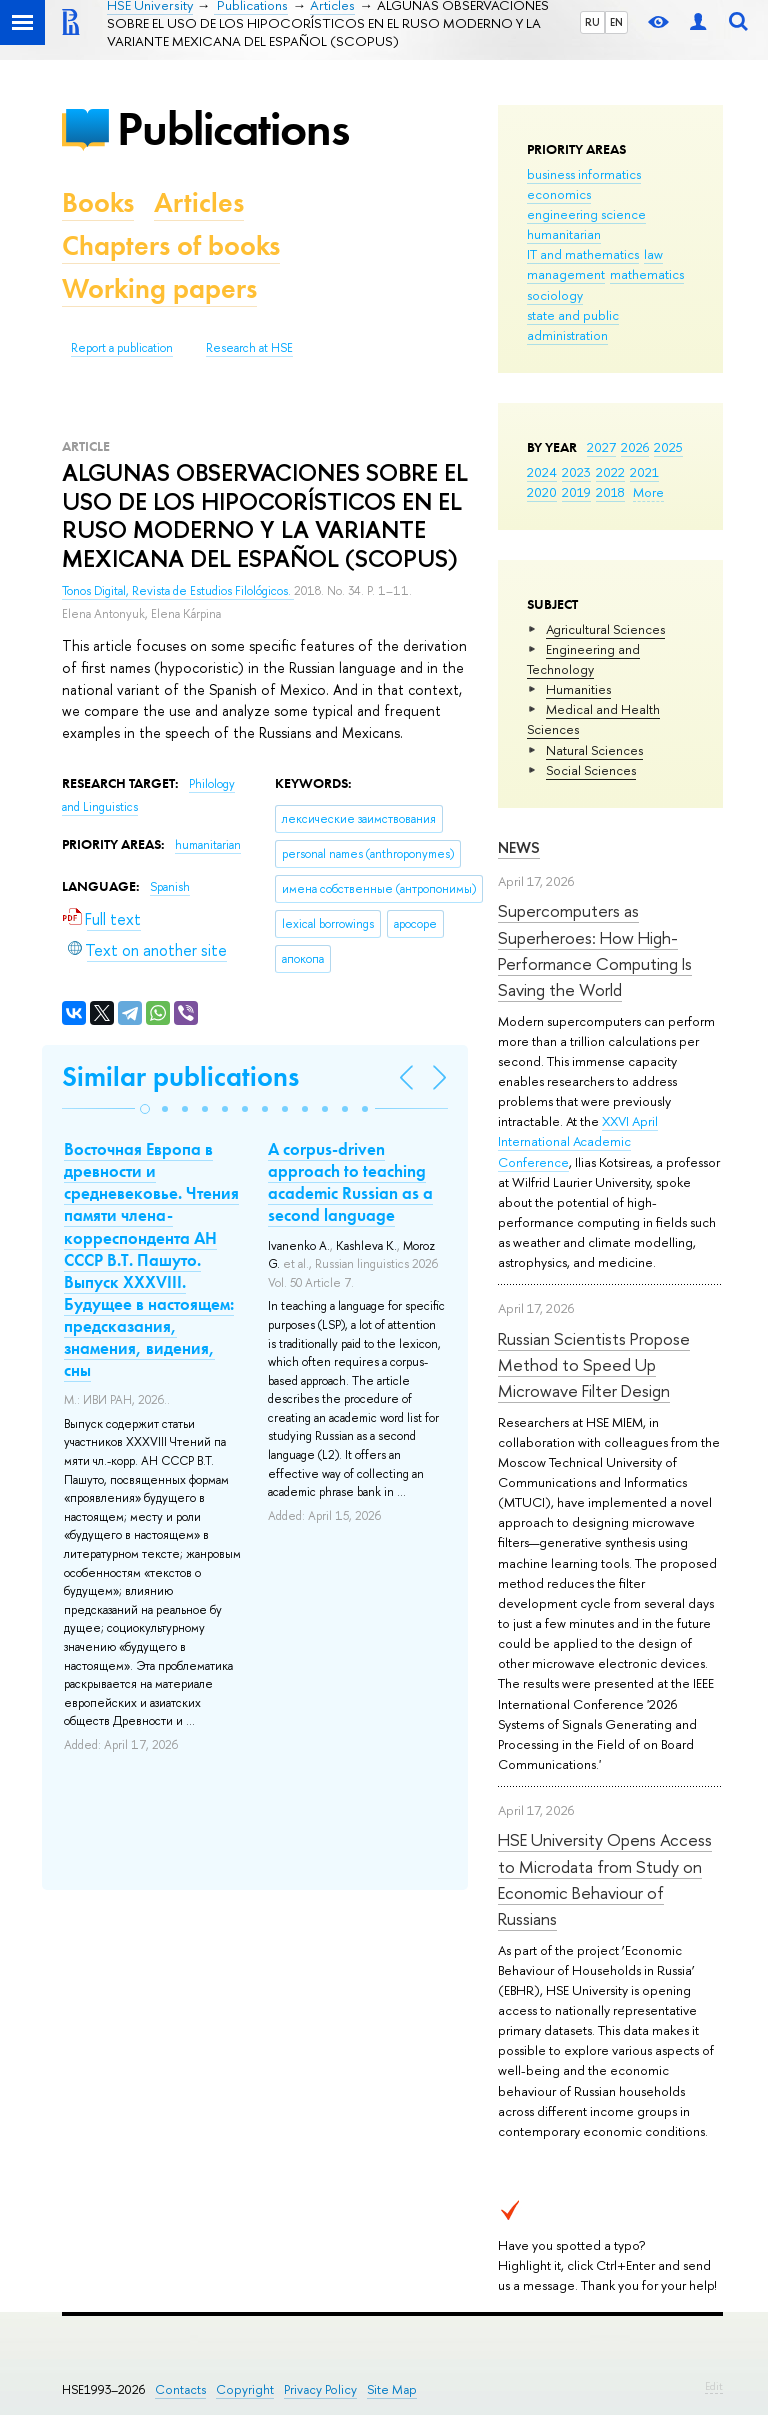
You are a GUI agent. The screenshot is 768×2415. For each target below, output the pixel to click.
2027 (601, 447)
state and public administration (573, 325)
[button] (145, 1109)
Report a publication (122, 348)
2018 (610, 492)
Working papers (159, 288)
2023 (576, 472)
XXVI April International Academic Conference (578, 1141)
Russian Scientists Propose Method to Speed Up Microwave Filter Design (594, 1365)
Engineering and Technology (583, 659)
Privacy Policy (320, 2389)
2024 (542, 472)
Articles (199, 202)
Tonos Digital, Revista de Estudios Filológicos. (178, 591)
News (519, 847)
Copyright (245, 2389)
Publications (233, 128)
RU (592, 22)
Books (98, 202)
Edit (714, 2386)
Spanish (170, 887)
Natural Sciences (594, 750)
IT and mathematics (583, 254)
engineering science (586, 214)
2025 (668, 447)
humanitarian (564, 234)
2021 (644, 472)
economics (559, 194)
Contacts (180, 2389)
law (653, 254)
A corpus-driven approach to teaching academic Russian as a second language (350, 1182)
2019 (576, 492)
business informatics (584, 174)
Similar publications (180, 1076)
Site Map (392, 2389)
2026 (635, 447)
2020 (542, 492)
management (566, 274)
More (648, 492)
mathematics (647, 274)
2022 (610, 472)
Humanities (578, 689)
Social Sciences (591, 770)
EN (616, 22)
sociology (555, 295)
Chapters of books (171, 245)
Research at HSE (249, 348)
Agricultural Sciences (605, 629)
